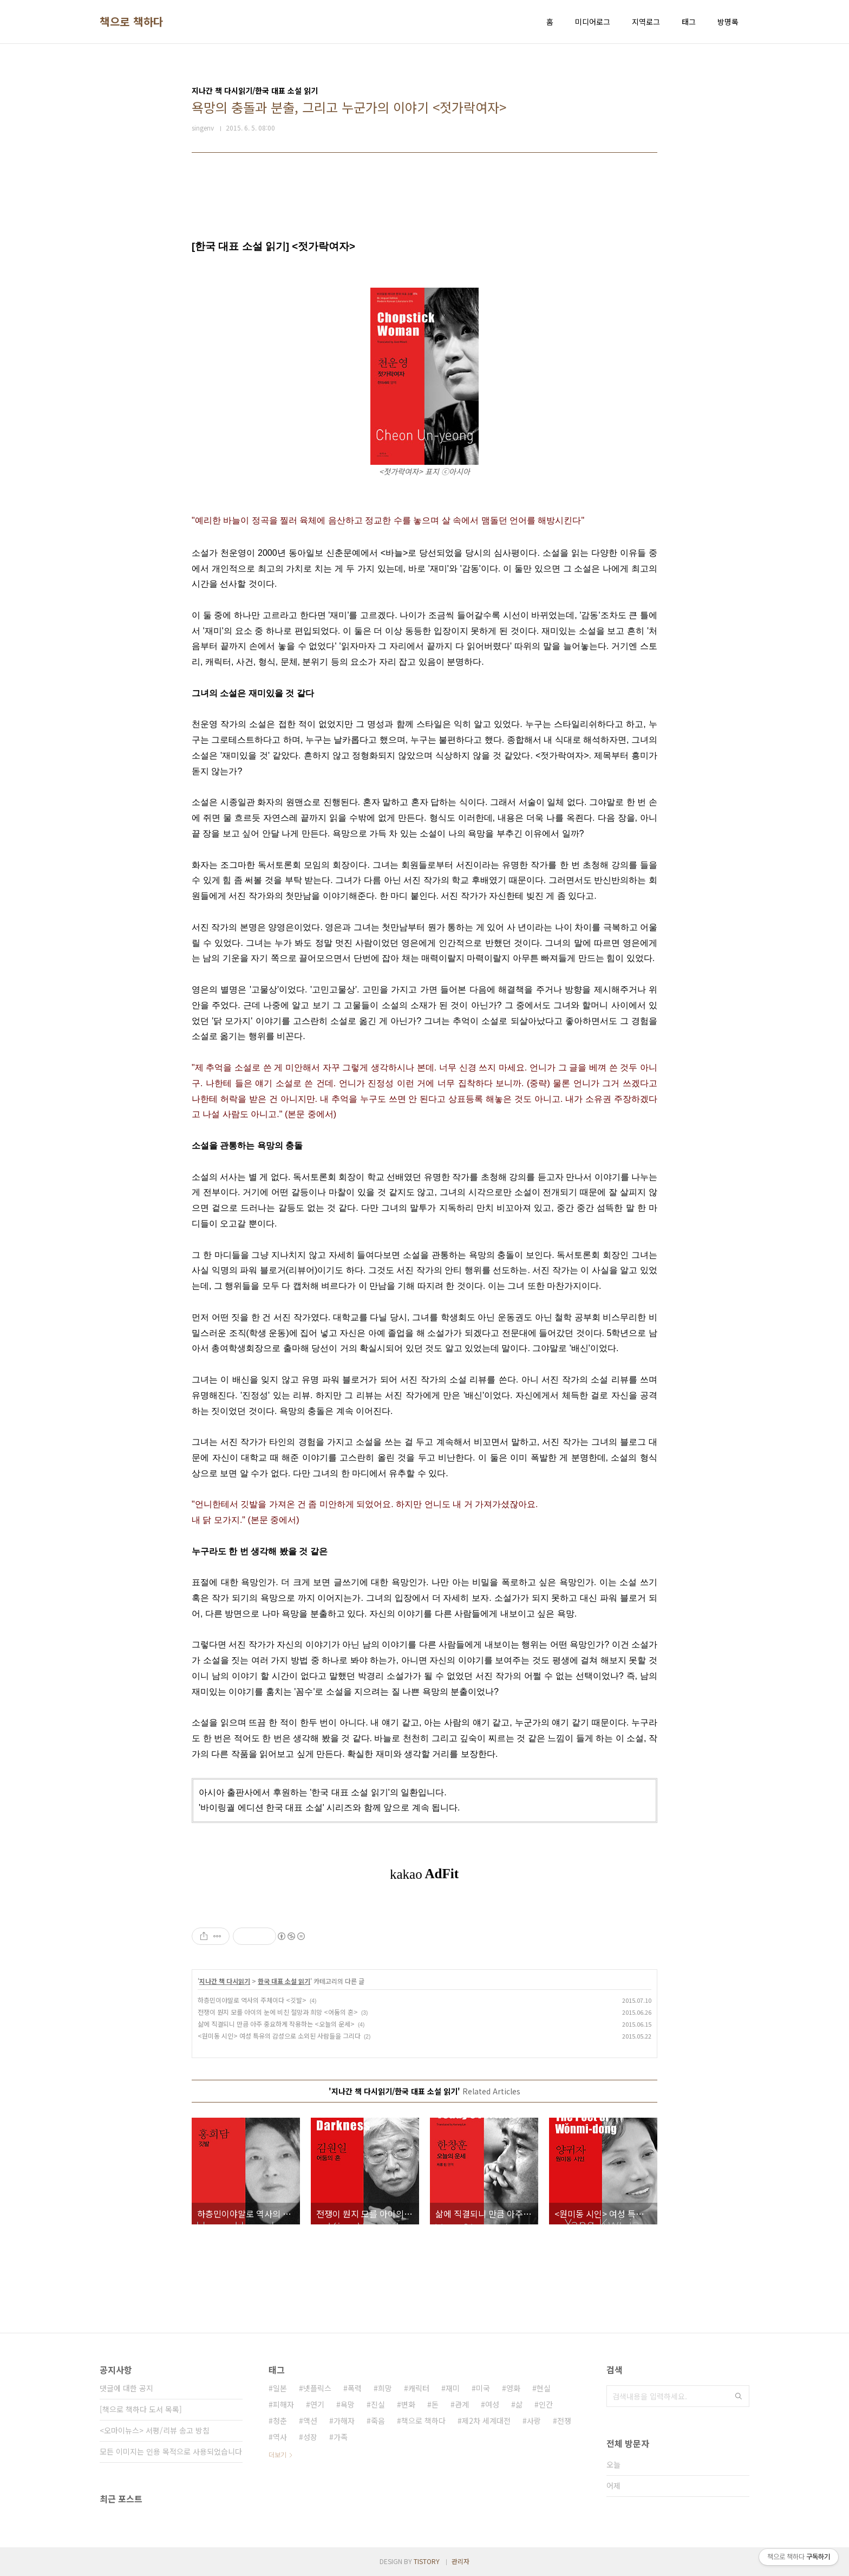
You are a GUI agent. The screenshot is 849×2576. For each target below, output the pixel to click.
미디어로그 (592, 21)
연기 (317, 2404)
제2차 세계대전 (486, 2420)
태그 (689, 21)
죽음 (378, 2420)
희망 (385, 2388)
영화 (513, 2388)
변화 (408, 2404)
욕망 (348, 2404)
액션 (310, 2420)
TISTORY (427, 2561)
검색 (738, 2396)
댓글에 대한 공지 (126, 2388)
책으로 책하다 (132, 21)
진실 (378, 2404)
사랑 (534, 2420)
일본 (280, 2388)
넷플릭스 (317, 2388)
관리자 (460, 2561)
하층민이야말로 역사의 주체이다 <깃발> (252, 1999)
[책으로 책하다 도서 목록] (141, 2409)
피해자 (283, 2404)
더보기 (277, 2454)
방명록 (728, 21)
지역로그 (646, 21)
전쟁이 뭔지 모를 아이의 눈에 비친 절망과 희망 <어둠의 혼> (278, 2011)
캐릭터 (418, 2388)
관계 (462, 2404)
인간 (546, 2404)
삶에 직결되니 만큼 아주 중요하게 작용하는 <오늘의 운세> (276, 2023)
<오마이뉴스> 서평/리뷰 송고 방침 (155, 2430)
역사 (280, 2436)
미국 (483, 2388)
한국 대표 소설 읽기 (284, 1980)
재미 (453, 2388)
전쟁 (564, 2420)
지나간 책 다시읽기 (224, 1980)
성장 (310, 2436)
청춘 (280, 2420)
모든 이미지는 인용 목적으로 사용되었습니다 (171, 2451)
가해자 (344, 2420)
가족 (341, 2436)
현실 (544, 2388)
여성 (492, 2404)
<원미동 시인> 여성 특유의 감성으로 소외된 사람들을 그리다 (279, 2035)
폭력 (355, 2388)
